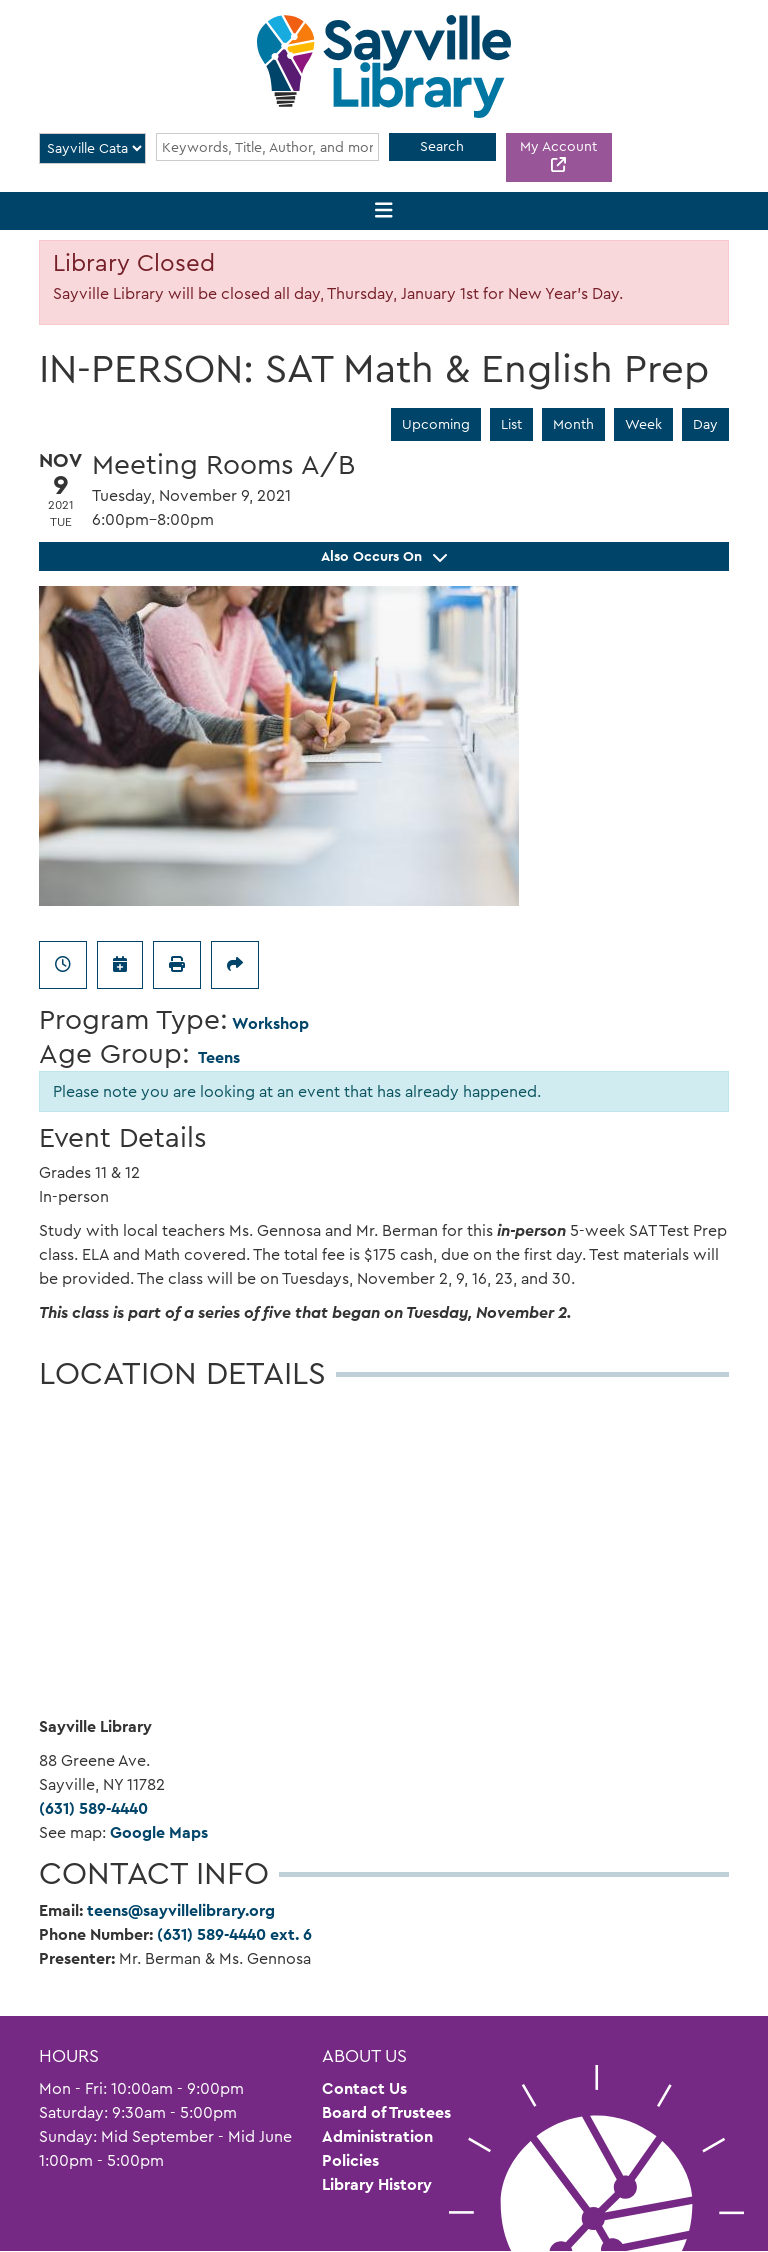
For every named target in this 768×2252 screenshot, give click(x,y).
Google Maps (159, 1832)
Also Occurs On (384, 556)
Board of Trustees (386, 2112)
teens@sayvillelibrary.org (181, 1910)
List (511, 424)
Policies (350, 2160)
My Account (558, 146)
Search (442, 146)
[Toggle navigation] (384, 211)
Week (643, 424)
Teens (219, 1057)
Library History (377, 2184)
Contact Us (364, 2088)
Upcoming (436, 424)
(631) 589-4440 (93, 1808)
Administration (377, 2136)
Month (573, 424)
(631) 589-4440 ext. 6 (234, 1934)
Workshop (270, 1023)
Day (705, 424)
